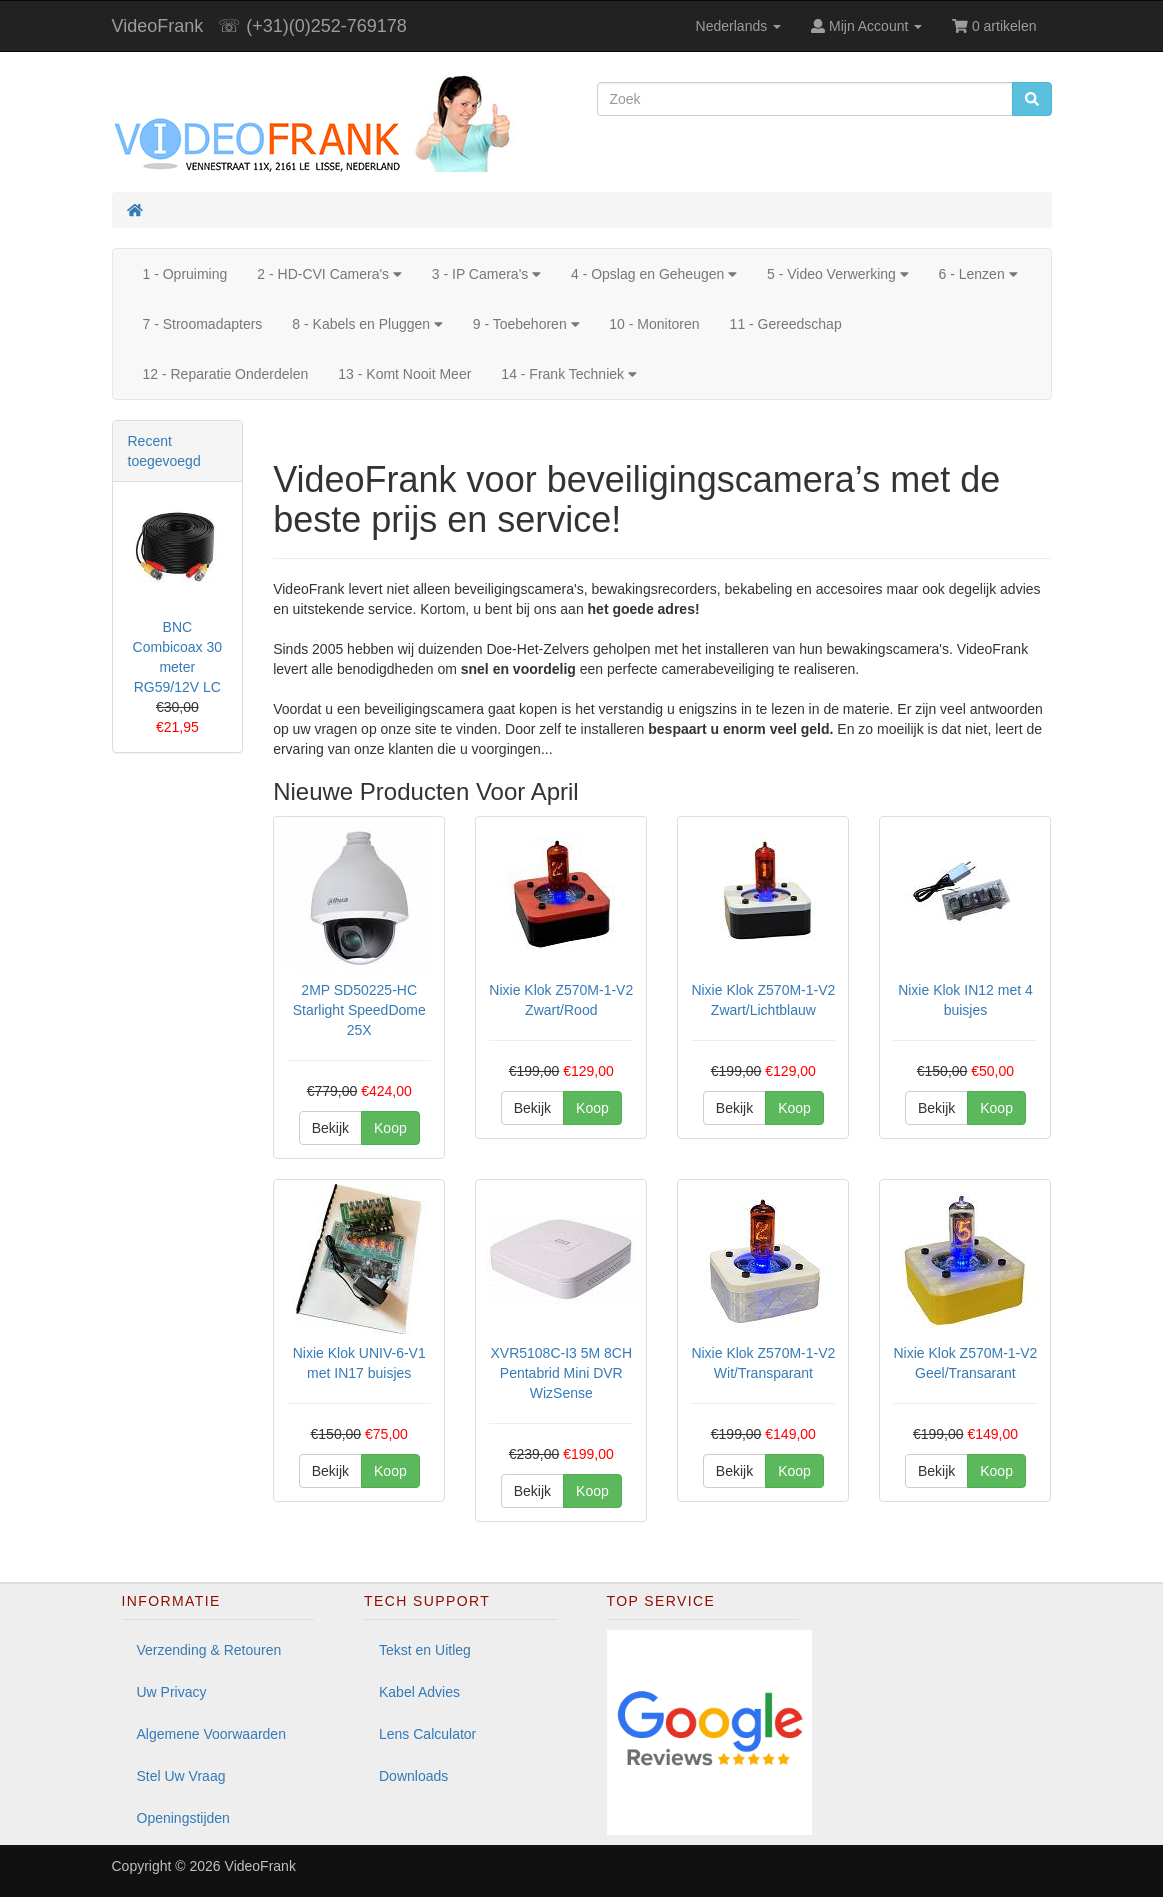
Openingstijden (183, 1818)
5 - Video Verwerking (838, 274)
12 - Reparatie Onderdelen (226, 374)
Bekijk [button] (330, 1128)
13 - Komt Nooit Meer (404, 374)
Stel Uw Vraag (181, 1776)
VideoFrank (158, 26)
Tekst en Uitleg (425, 1650)
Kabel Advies (419, 1692)
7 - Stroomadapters (203, 324)
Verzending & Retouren (209, 1650)
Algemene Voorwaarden (211, 1734)
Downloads (413, 1776)
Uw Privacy (172, 1692)
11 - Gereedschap (786, 324)
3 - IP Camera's (486, 274)
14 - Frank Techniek (568, 374)
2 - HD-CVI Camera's (329, 274)
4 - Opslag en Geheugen (654, 274)
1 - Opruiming (185, 274)
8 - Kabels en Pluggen (367, 324)
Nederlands (739, 26)
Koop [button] (390, 1128)
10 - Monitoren (654, 324)
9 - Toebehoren (526, 324)
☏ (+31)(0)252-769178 (312, 26)
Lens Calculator (427, 1734)
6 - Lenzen (978, 274)
